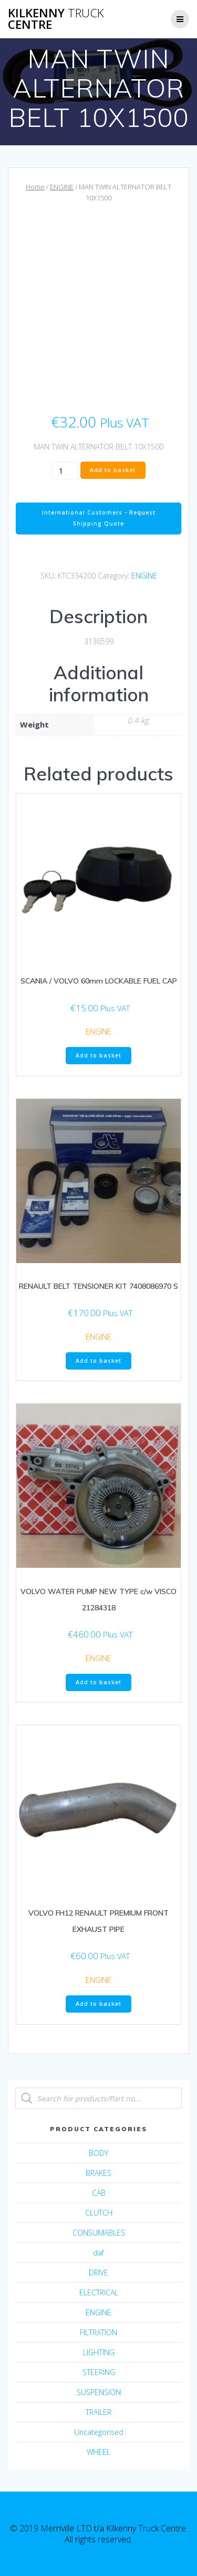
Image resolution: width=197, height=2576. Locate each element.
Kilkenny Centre (56, 19)
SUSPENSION (99, 2392)
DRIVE (98, 2273)
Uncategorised (98, 2432)
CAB (99, 2193)
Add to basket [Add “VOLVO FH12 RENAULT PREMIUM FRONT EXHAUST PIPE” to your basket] (98, 2003)
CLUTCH (98, 2213)
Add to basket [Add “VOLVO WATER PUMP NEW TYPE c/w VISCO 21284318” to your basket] (98, 1682)
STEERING (98, 2372)
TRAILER (98, 2412)
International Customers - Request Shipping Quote (98, 518)
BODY (98, 2153)
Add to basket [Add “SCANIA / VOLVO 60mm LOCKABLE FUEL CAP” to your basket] (98, 1055)
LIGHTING (99, 2352)
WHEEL (98, 2452)
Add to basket (113, 470)
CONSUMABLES (98, 2233)
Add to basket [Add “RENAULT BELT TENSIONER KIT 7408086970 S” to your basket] (98, 1360)
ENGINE (62, 186)
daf (98, 2253)
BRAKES (98, 2173)
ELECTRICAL (98, 2292)
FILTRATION (98, 2332)
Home (35, 186)
